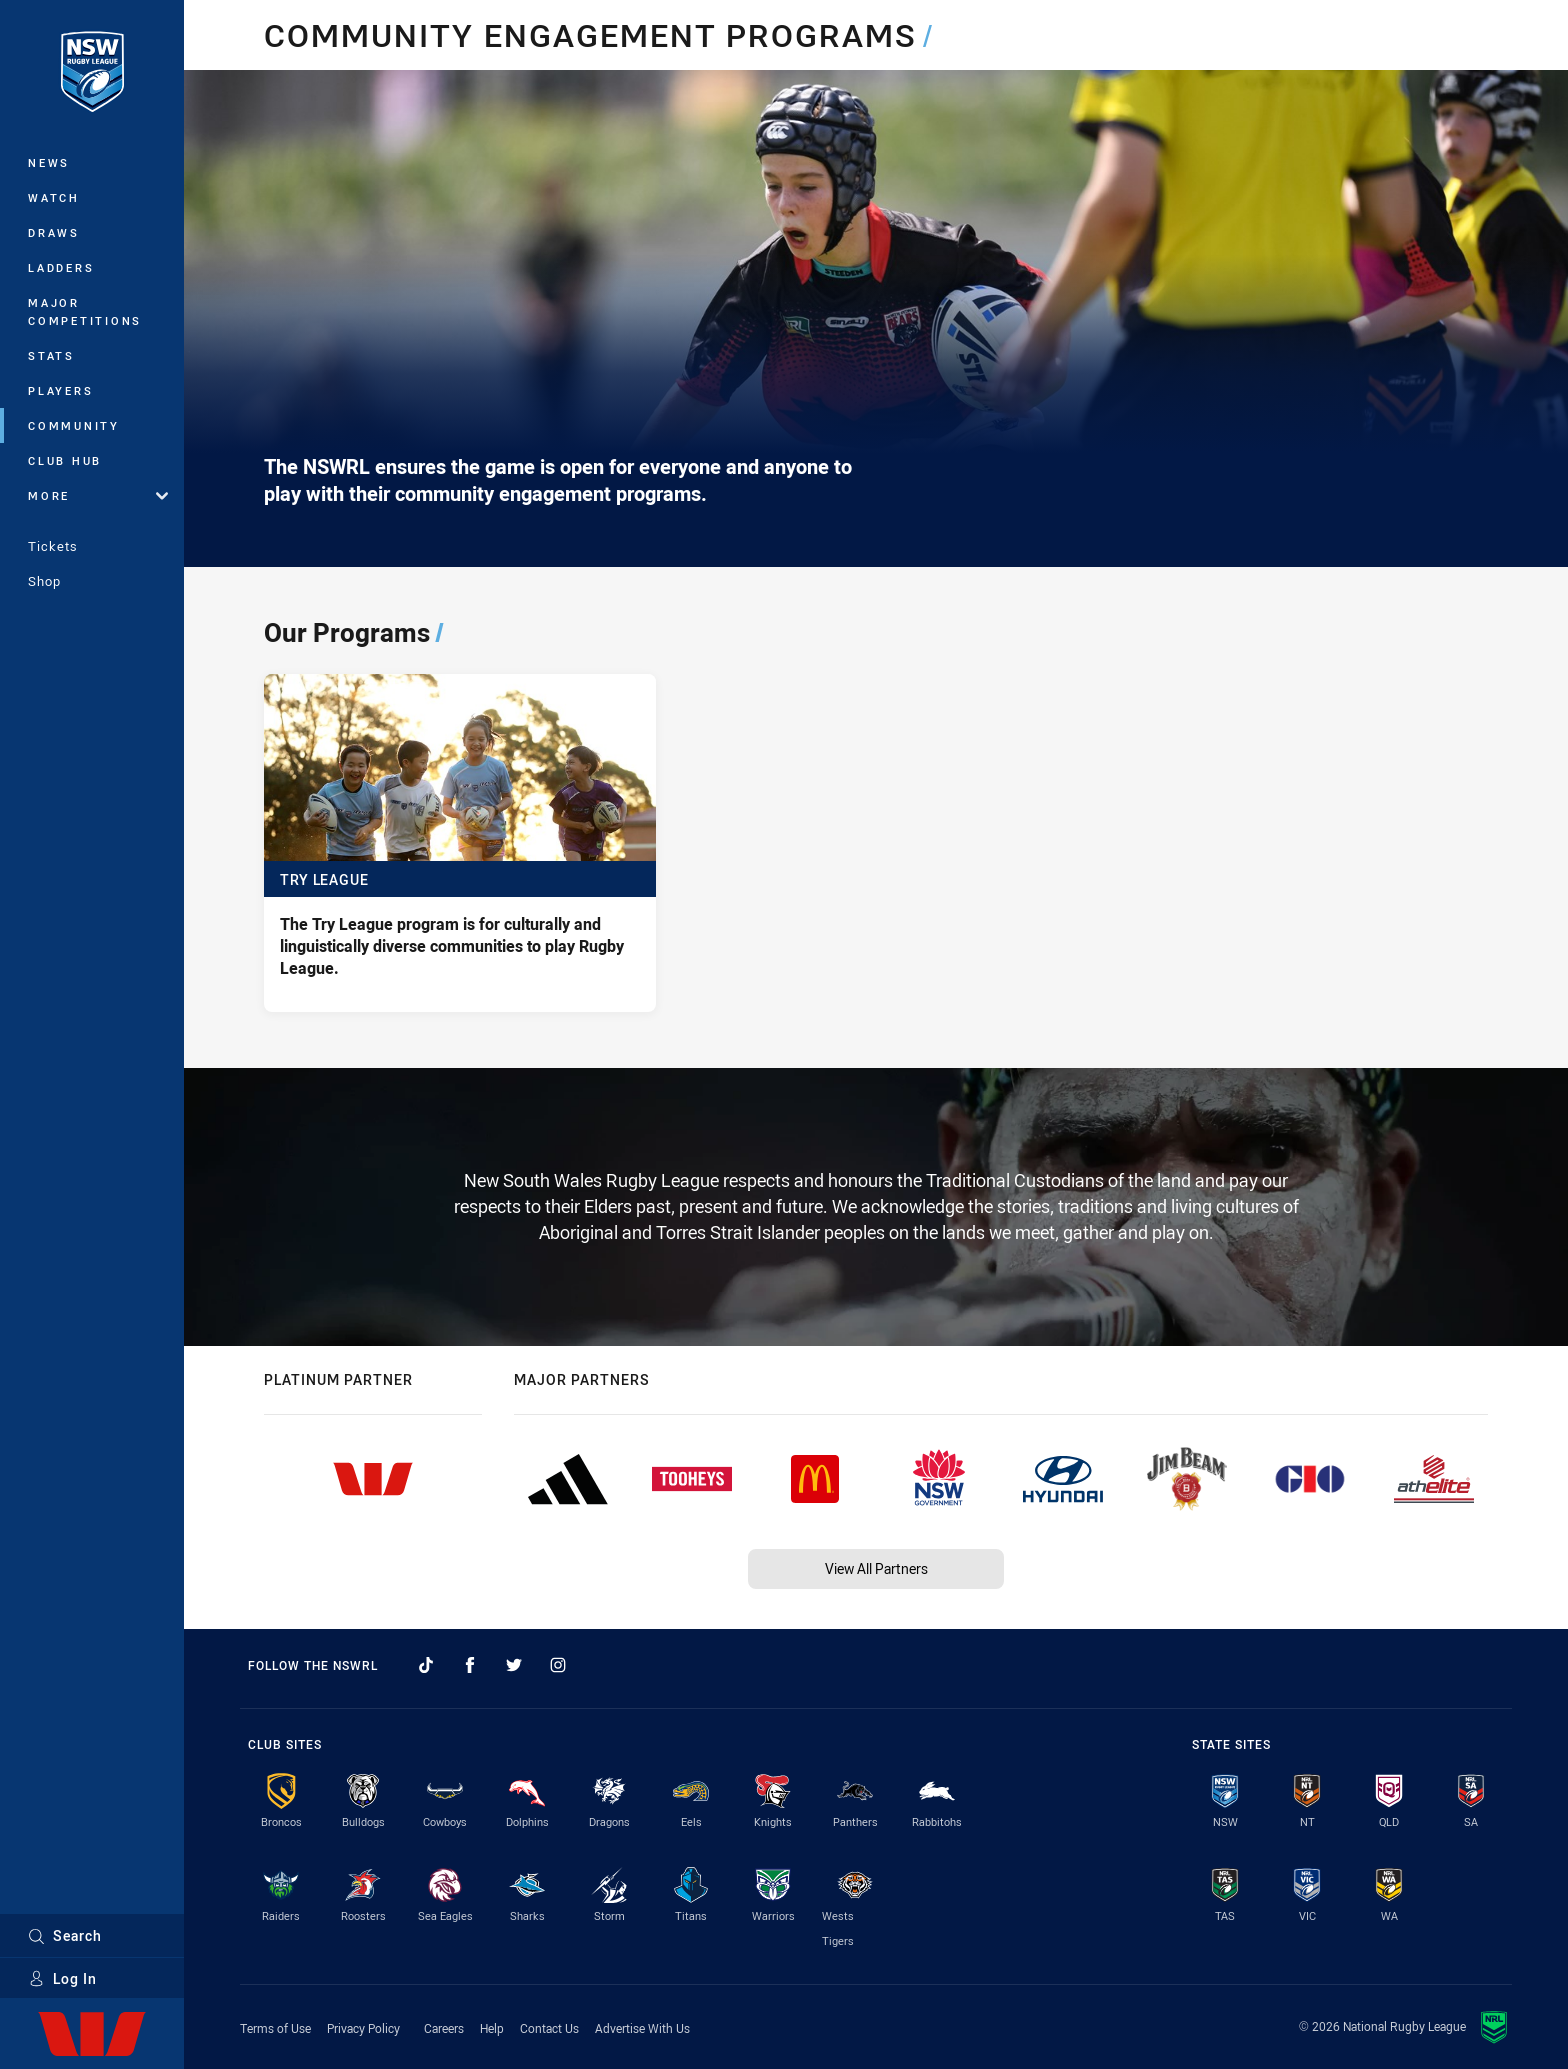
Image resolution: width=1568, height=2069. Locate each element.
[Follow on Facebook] (470, 1665)
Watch (54, 197)
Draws (54, 232)
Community (74, 425)
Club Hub (65, 460)
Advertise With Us (642, 2028)
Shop (44, 581)
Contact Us (549, 2028)
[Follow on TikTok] (426, 1665)
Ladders (61, 267)
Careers (444, 2028)
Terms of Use (275, 2028)
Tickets (53, 546)
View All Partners (876, 1568)
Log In (62, 1978)
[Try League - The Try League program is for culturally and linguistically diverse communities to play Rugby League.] (460, 843)
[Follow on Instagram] (558, 1665)
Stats (51, 355)
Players (60, 390)
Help (492, 2028)
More (98, 495)
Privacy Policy (363, 2028)
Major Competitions (85, 311)
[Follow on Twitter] (514, 1665)
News (49, 162)
